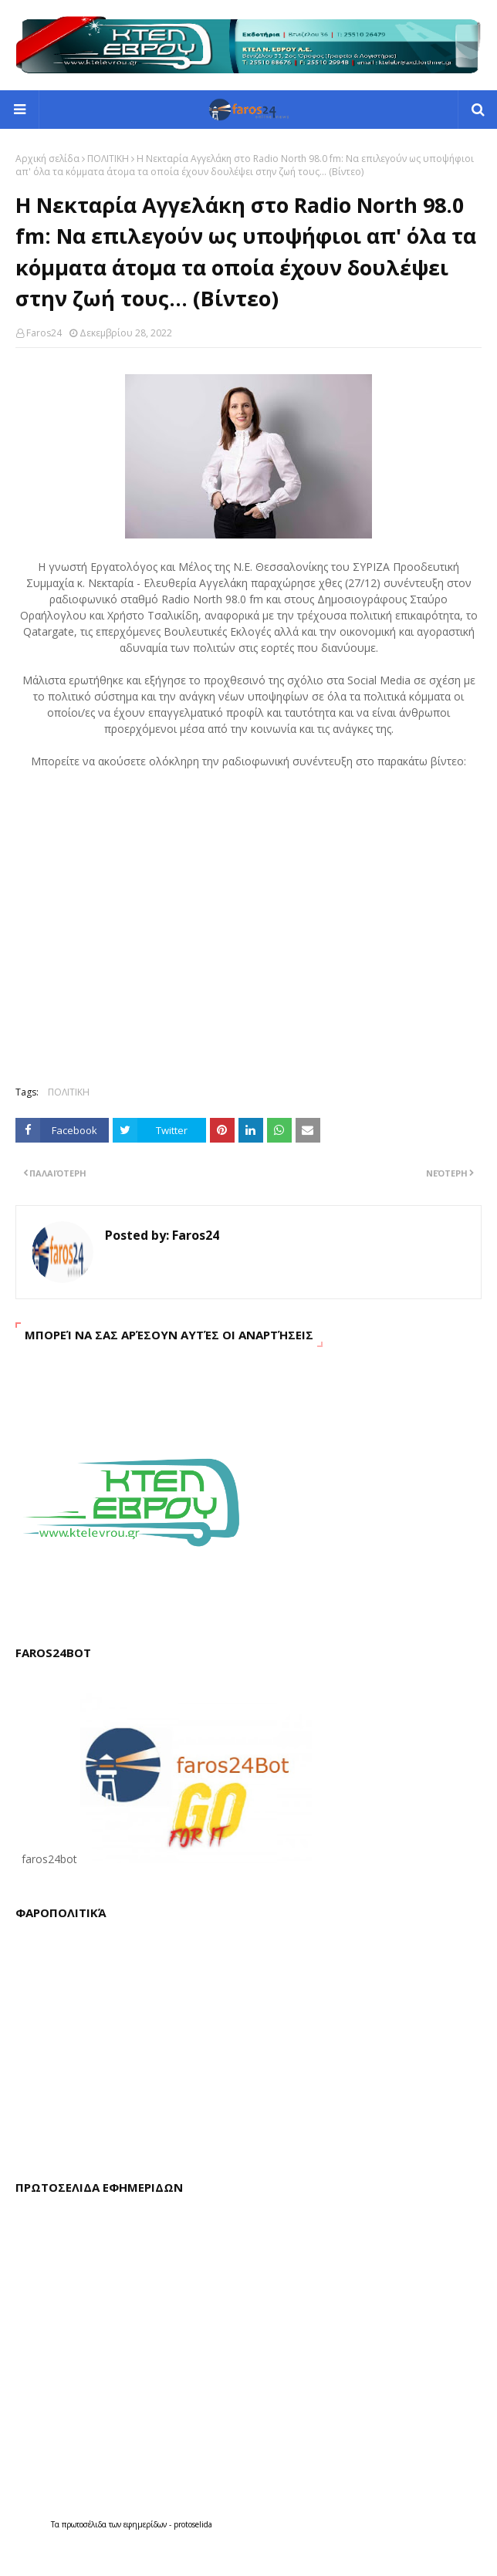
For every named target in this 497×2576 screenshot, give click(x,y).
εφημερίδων (146, 2524)
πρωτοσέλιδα (85, 2524)
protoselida (193, 2524)
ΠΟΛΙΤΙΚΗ (108, 158)
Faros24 (44, 332)
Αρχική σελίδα (47, 158)
